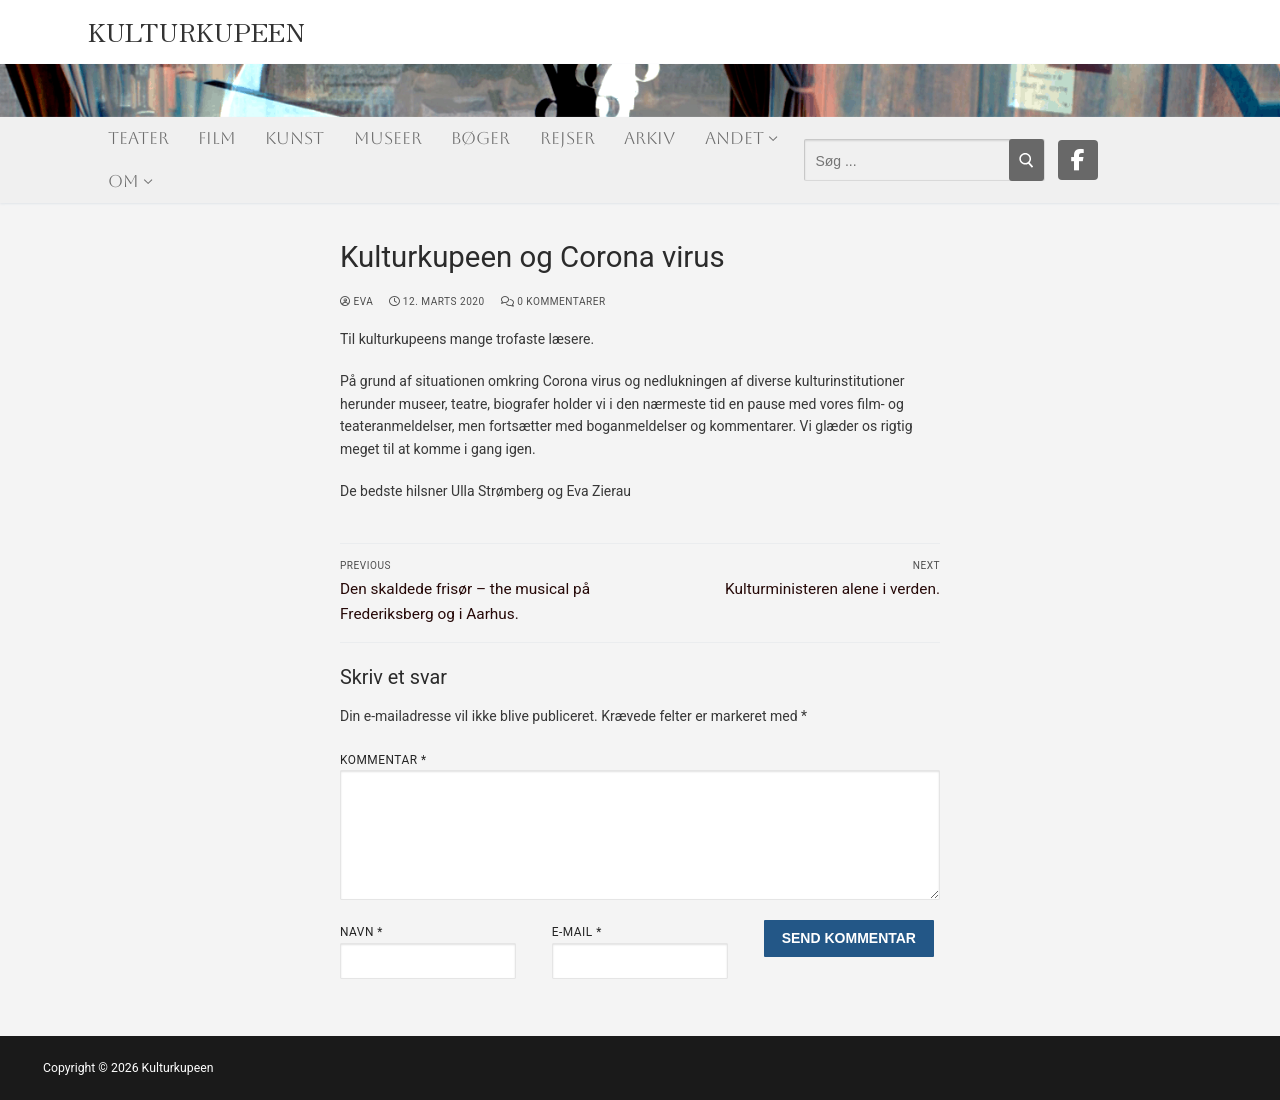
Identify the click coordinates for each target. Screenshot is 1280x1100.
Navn (361, 932)
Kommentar (383, 760)
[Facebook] (1078, 160)
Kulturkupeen (197, 26)
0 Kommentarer (553, 301)
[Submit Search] (1026, 160)
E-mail (577, 932)
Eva (356, 301)
